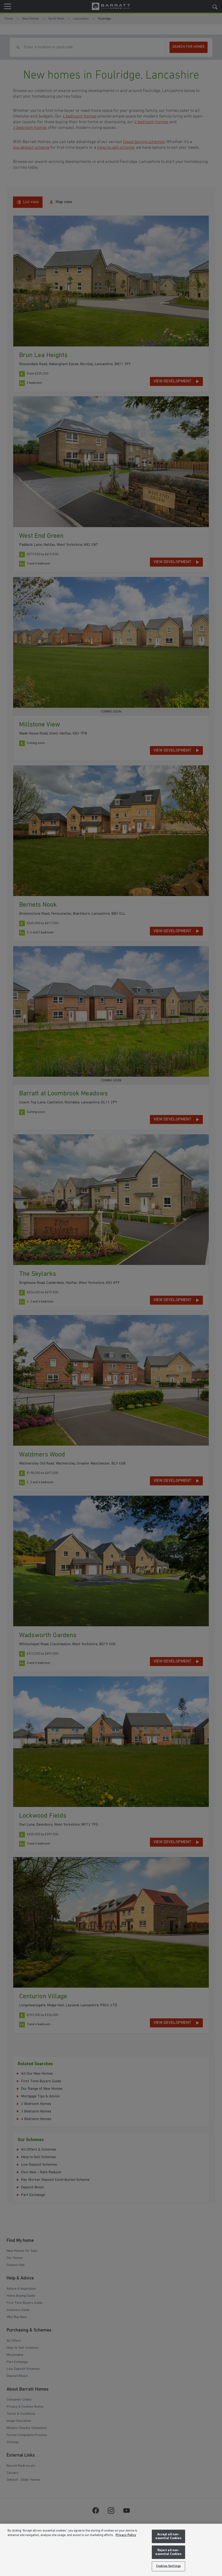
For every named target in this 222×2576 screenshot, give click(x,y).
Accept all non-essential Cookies (168, 2536)
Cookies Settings (168, 2566)
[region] (111, 2550)
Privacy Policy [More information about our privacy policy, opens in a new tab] (126, 2535)
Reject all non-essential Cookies (168, 2552)
